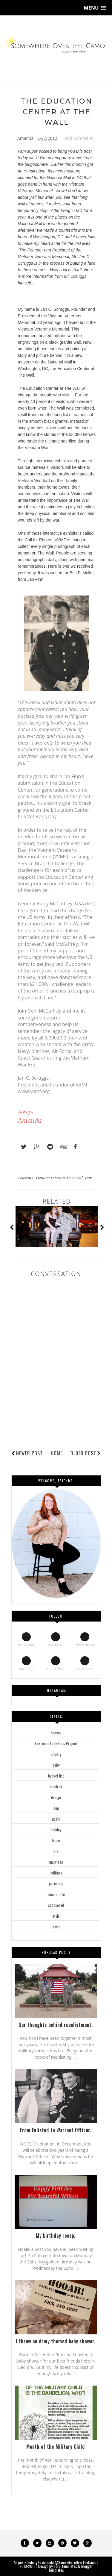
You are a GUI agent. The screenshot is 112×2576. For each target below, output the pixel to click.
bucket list (56, 1776)
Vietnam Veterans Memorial (43, 256)
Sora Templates (65, 2566)
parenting (56, 1883)
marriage (56, 1862)
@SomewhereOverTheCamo (75, 2562)
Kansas (56, 1733)
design (56, 1797)
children (56, 1786)
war (88, 1177)
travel (56, 1927)
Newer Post (29, 1453)
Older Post (85, 1453)
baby (56, 1765)
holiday (56, 1830)
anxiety (56, 1754)
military (56, 1873)
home (56, 1840)
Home (56, 1453)
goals (56, 1819)
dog (56, 1808)
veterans (26, 1177)
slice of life (56, 1894)
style (56, 1916)
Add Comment (79, 138)
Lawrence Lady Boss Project (56, 1743)
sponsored (56, 1905)
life (56, 1851)
